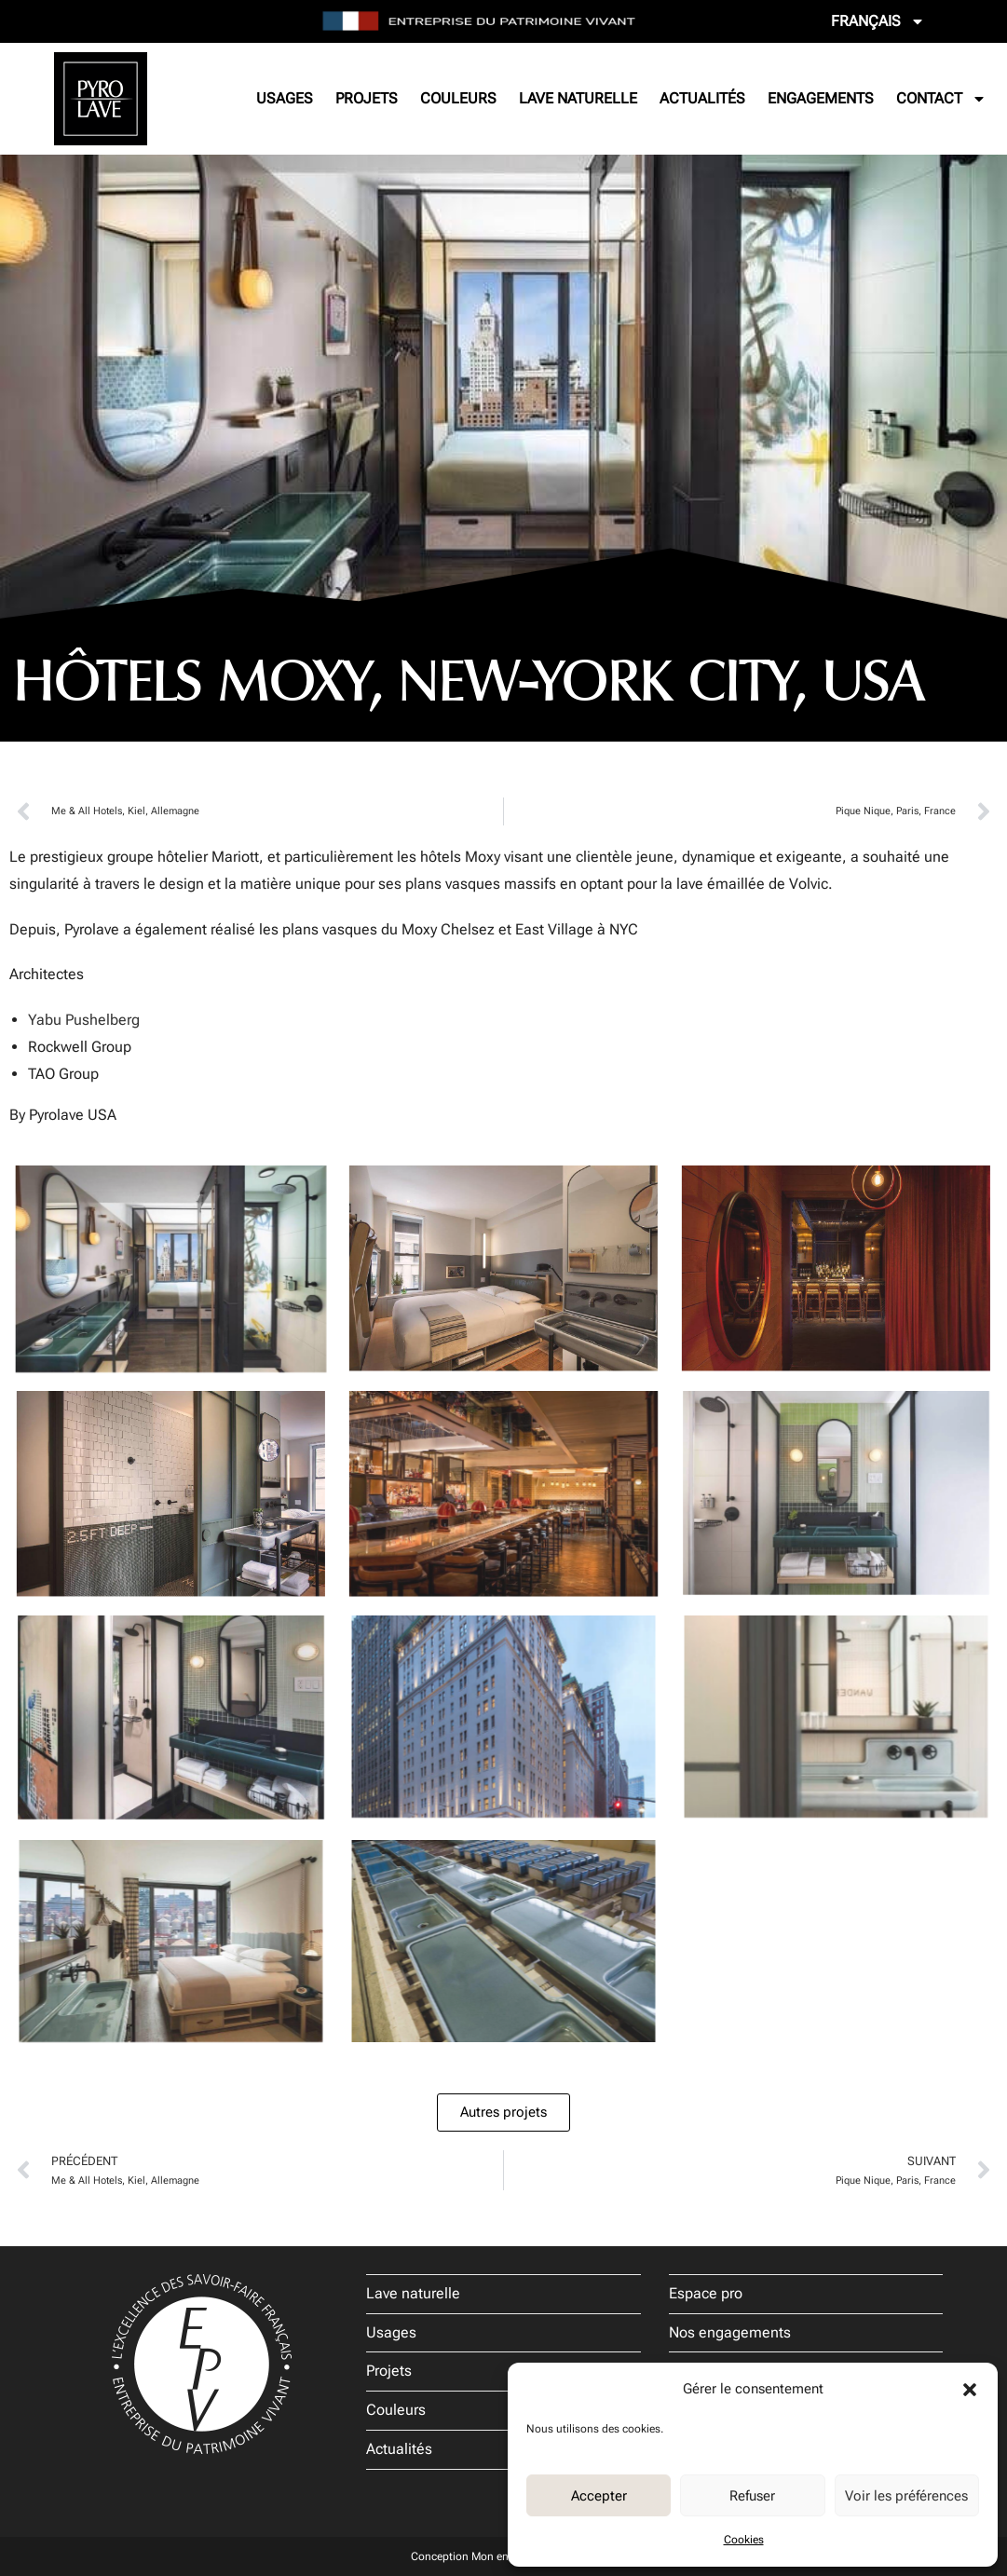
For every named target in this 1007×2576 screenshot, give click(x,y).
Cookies (744, 2539)
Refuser (752, 2495)
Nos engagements (730, 2332)
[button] (969, 2389)
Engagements (821, 98)
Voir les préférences (906, 2495)
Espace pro (705, 2293)
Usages (284, 98)
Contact (941, 99)
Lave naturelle (578, 98)
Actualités (702, 98)
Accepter (599, 2495)
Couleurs (458, 98)
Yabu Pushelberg (84, 1020)
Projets (366, 98)
